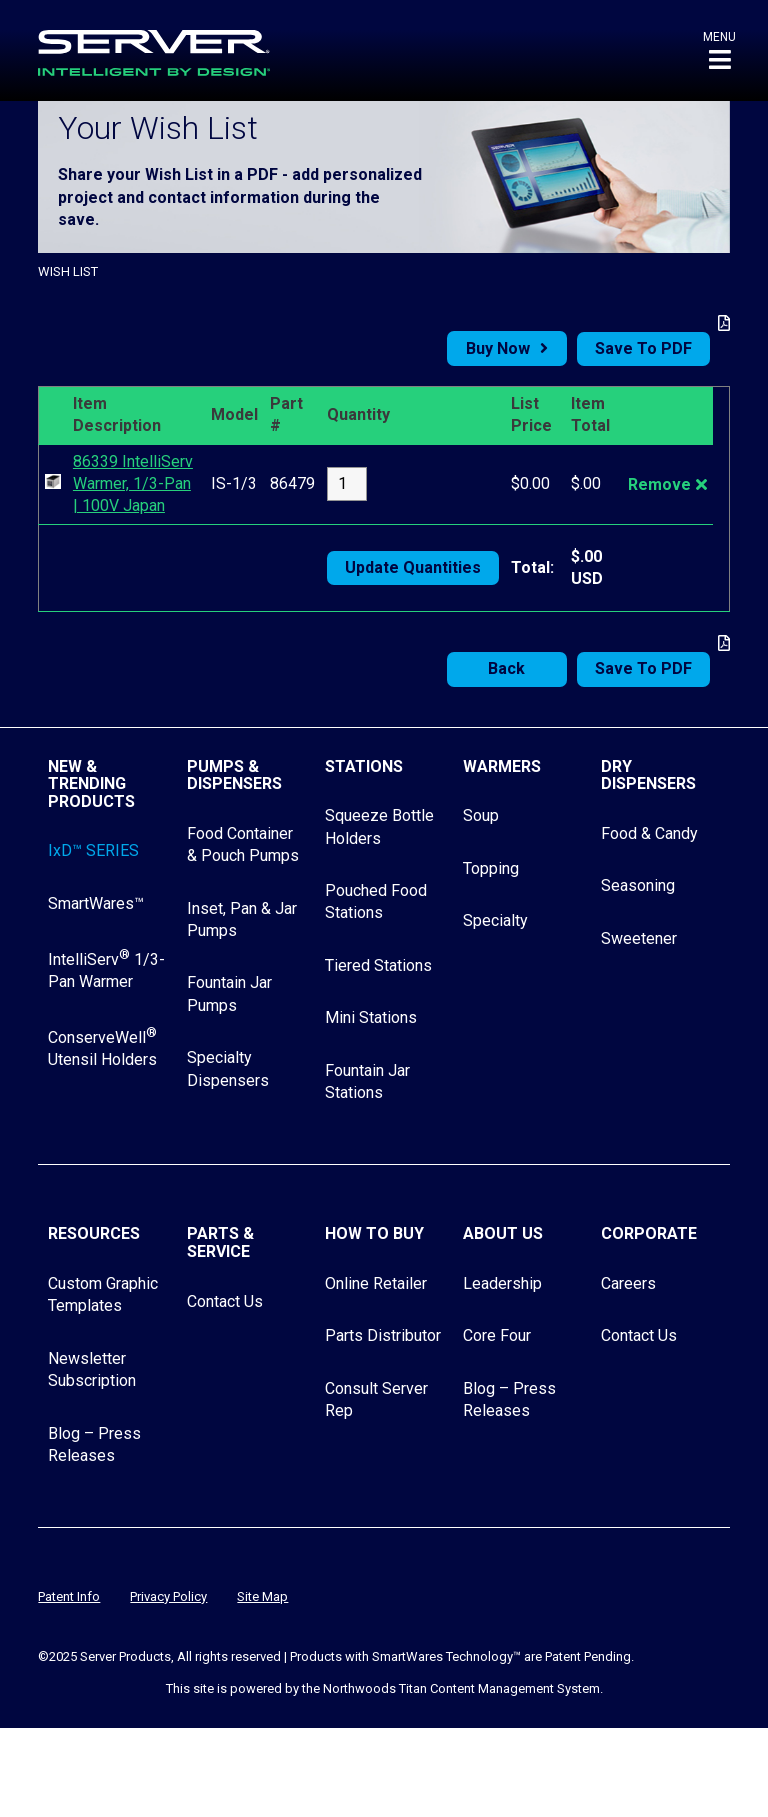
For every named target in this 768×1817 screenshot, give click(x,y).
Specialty (495, 920)
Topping (491, 868)
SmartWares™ (96, 903)
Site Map (262, 1596)
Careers (628, 1283)
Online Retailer (376, 1283)
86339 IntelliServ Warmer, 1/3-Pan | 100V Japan (133, 484)
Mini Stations (371, 1017)
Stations (364, 766)
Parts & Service (220, 1242)
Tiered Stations (378, 965)
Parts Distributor (383, 1335)
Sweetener (639, 938)
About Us (503, 1233)
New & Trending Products (91, 784)
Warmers (502, 766)
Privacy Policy (168, 1596)
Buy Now (498, 348)
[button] (719, 50)
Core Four (497, 1335)
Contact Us (225, 1301)
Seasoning (638, 885)
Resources (94, 1233)
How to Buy (374, 1233)
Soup (481, 815)
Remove (659, 484)
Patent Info (69, 1596)
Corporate (649, 1233)
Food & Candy (649, 833)
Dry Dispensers (648, 775)
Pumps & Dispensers (234, 775)
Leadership (502, 1283)
